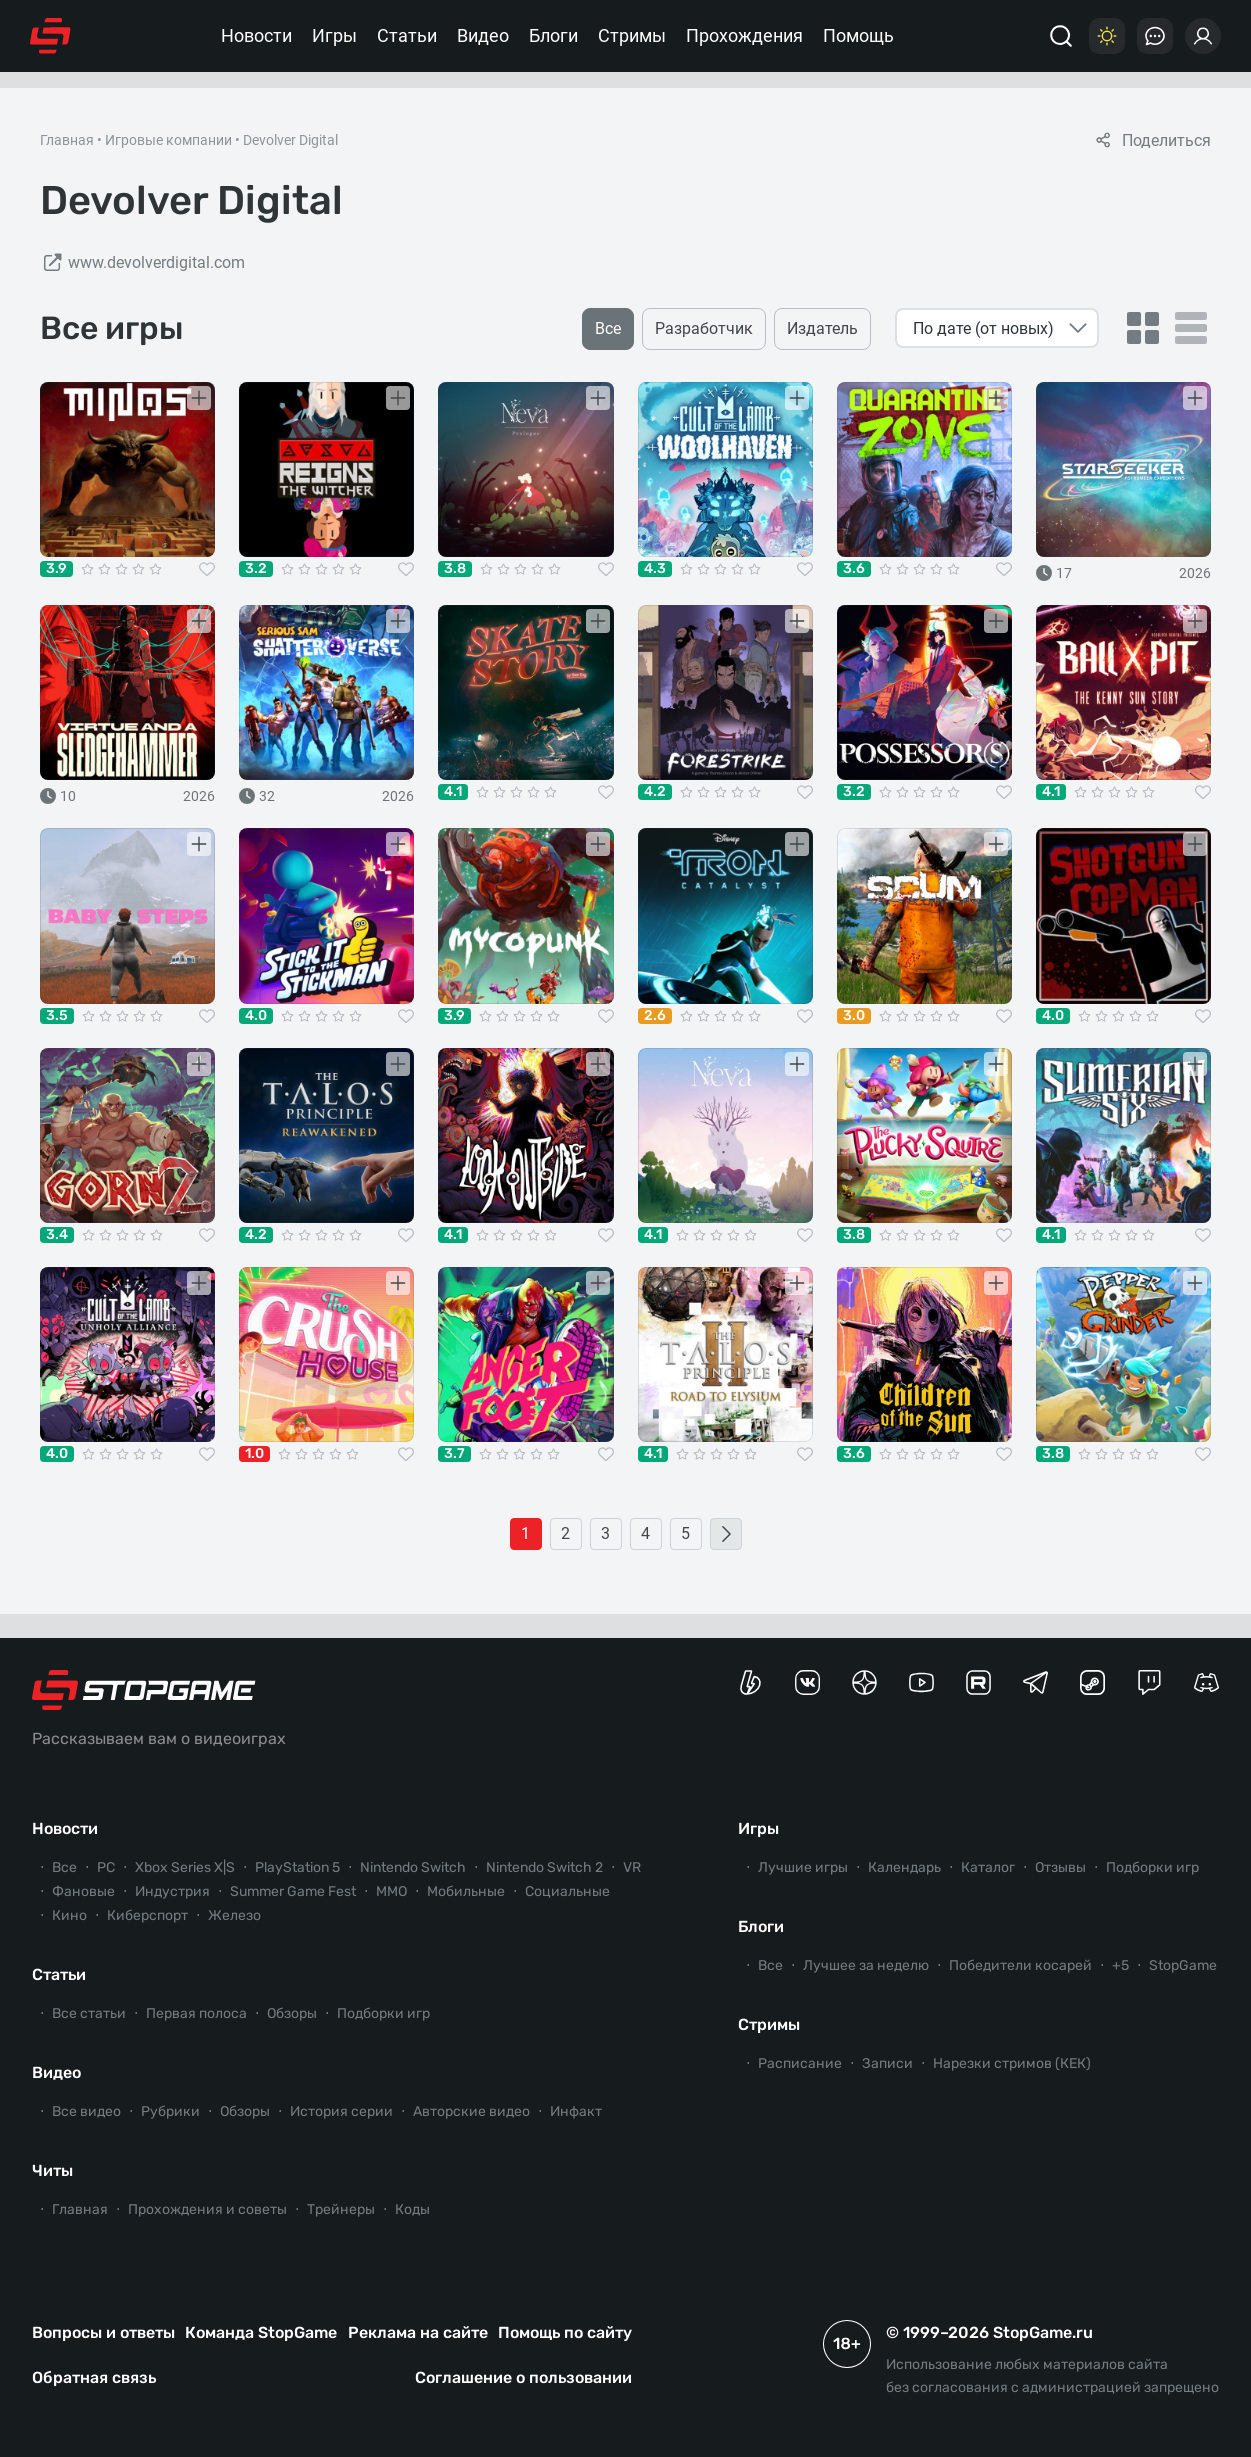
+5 (1120, 1965)
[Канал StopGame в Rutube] (978, 1682)
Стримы (632, 35)
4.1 (453, 792)
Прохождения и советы (207, 2209)
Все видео (86, 2111)
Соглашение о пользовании (523, 2377)
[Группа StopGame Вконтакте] (807, 1682)
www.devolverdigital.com (142, 263)
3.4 (57, 1235)
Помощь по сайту (565, 2332)
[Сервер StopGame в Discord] (1206, 1682)
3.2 (256, 569)
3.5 (57, 1016)
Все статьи (89, 2013)
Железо (234, 1915)
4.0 (256, 1016)
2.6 (655, 1016)
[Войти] (1203, 36)
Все (64, 1867)
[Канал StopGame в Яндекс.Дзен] (864, 1682)
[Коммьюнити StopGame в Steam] (1092, 1682)
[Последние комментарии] (1155, 36)
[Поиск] (1061, 36)
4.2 (655, 792)
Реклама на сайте (418, 2332)
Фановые (83, 1891)
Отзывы (1060, 1867)
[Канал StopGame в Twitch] (1149, 1682)
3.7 (454, 1454)
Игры (334, 35)
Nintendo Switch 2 (544, 1867)
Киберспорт (147, 1915)
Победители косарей (1020, 1965)
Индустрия (172, 1891)
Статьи (407, 35)
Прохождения (744, 35)
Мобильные (466, 1891)
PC (106, 1867)
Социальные (567, 1891)
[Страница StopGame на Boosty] (750, 1682)
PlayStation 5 (297, 1867)
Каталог (988, 1867)
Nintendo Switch (413, 1867)
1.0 (254, 1454)
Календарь (904, 1867)
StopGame (1183, 1965)
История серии (341, 2111)
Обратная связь (94, 2377)
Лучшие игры (803, 1867)
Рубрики (170, 2111)
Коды (412, 2209)
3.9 (56, 569)
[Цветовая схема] (1107, 36)
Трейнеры (341, 2209)
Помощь (858, 35)
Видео (483, 35)
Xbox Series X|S (185, 1867)
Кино (69, 1915)
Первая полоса (196, 2013)
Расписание (800, 2063)
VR (632, 1867)
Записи (887, 2063)
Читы (52, 2170)
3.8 (455, 569)
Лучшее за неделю (866, 1965)
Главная (67, 140)
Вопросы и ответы (103, 2332)
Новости (256, 35)
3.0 (854, 1016)
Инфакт (576, 2111)
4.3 (655, 569)
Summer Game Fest (293, 1891)
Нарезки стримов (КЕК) (1012, 2063)
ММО (391, 1891)
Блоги (553, 35)
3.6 (854, 569)
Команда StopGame (261, 2332)
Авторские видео (471, 2111)
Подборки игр (383, 2013)
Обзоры (292, 2013)
